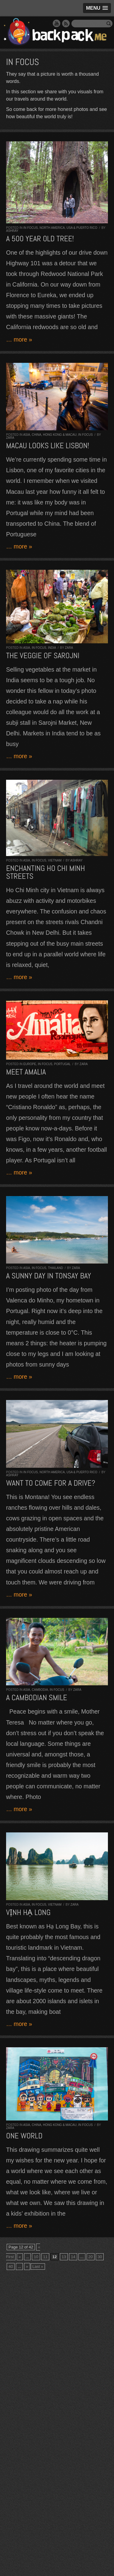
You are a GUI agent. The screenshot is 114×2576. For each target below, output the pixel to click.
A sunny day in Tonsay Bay (48, 1276)
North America (52, 227)
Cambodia (40, 1689)
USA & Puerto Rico (82, 227)
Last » (38, 2266)
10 (36, 2256)
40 (11, 2266)
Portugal (62, 1064)
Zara (10, 437)
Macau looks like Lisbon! (47, 446)
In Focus (30, 227)
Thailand (55, 1268)
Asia (26, 434)
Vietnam (54, 860)
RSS (66, 23)
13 (64, 2256)
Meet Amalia (26, 1072)
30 (100, 2256)
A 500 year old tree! (40, 239)
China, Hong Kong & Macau (54, 434)
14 (73, 2256)
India (52, 647)
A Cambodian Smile (36, 1698)
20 (90, 2256)
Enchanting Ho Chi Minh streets (45, 872)
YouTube (56, 23)
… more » (19, 339)
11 (45, 2256)
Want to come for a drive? (50, 1483)
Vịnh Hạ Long (28, 1912)
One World (24, 2136)
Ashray (12, 230)
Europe (29, 1064)
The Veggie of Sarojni (42, 656)
